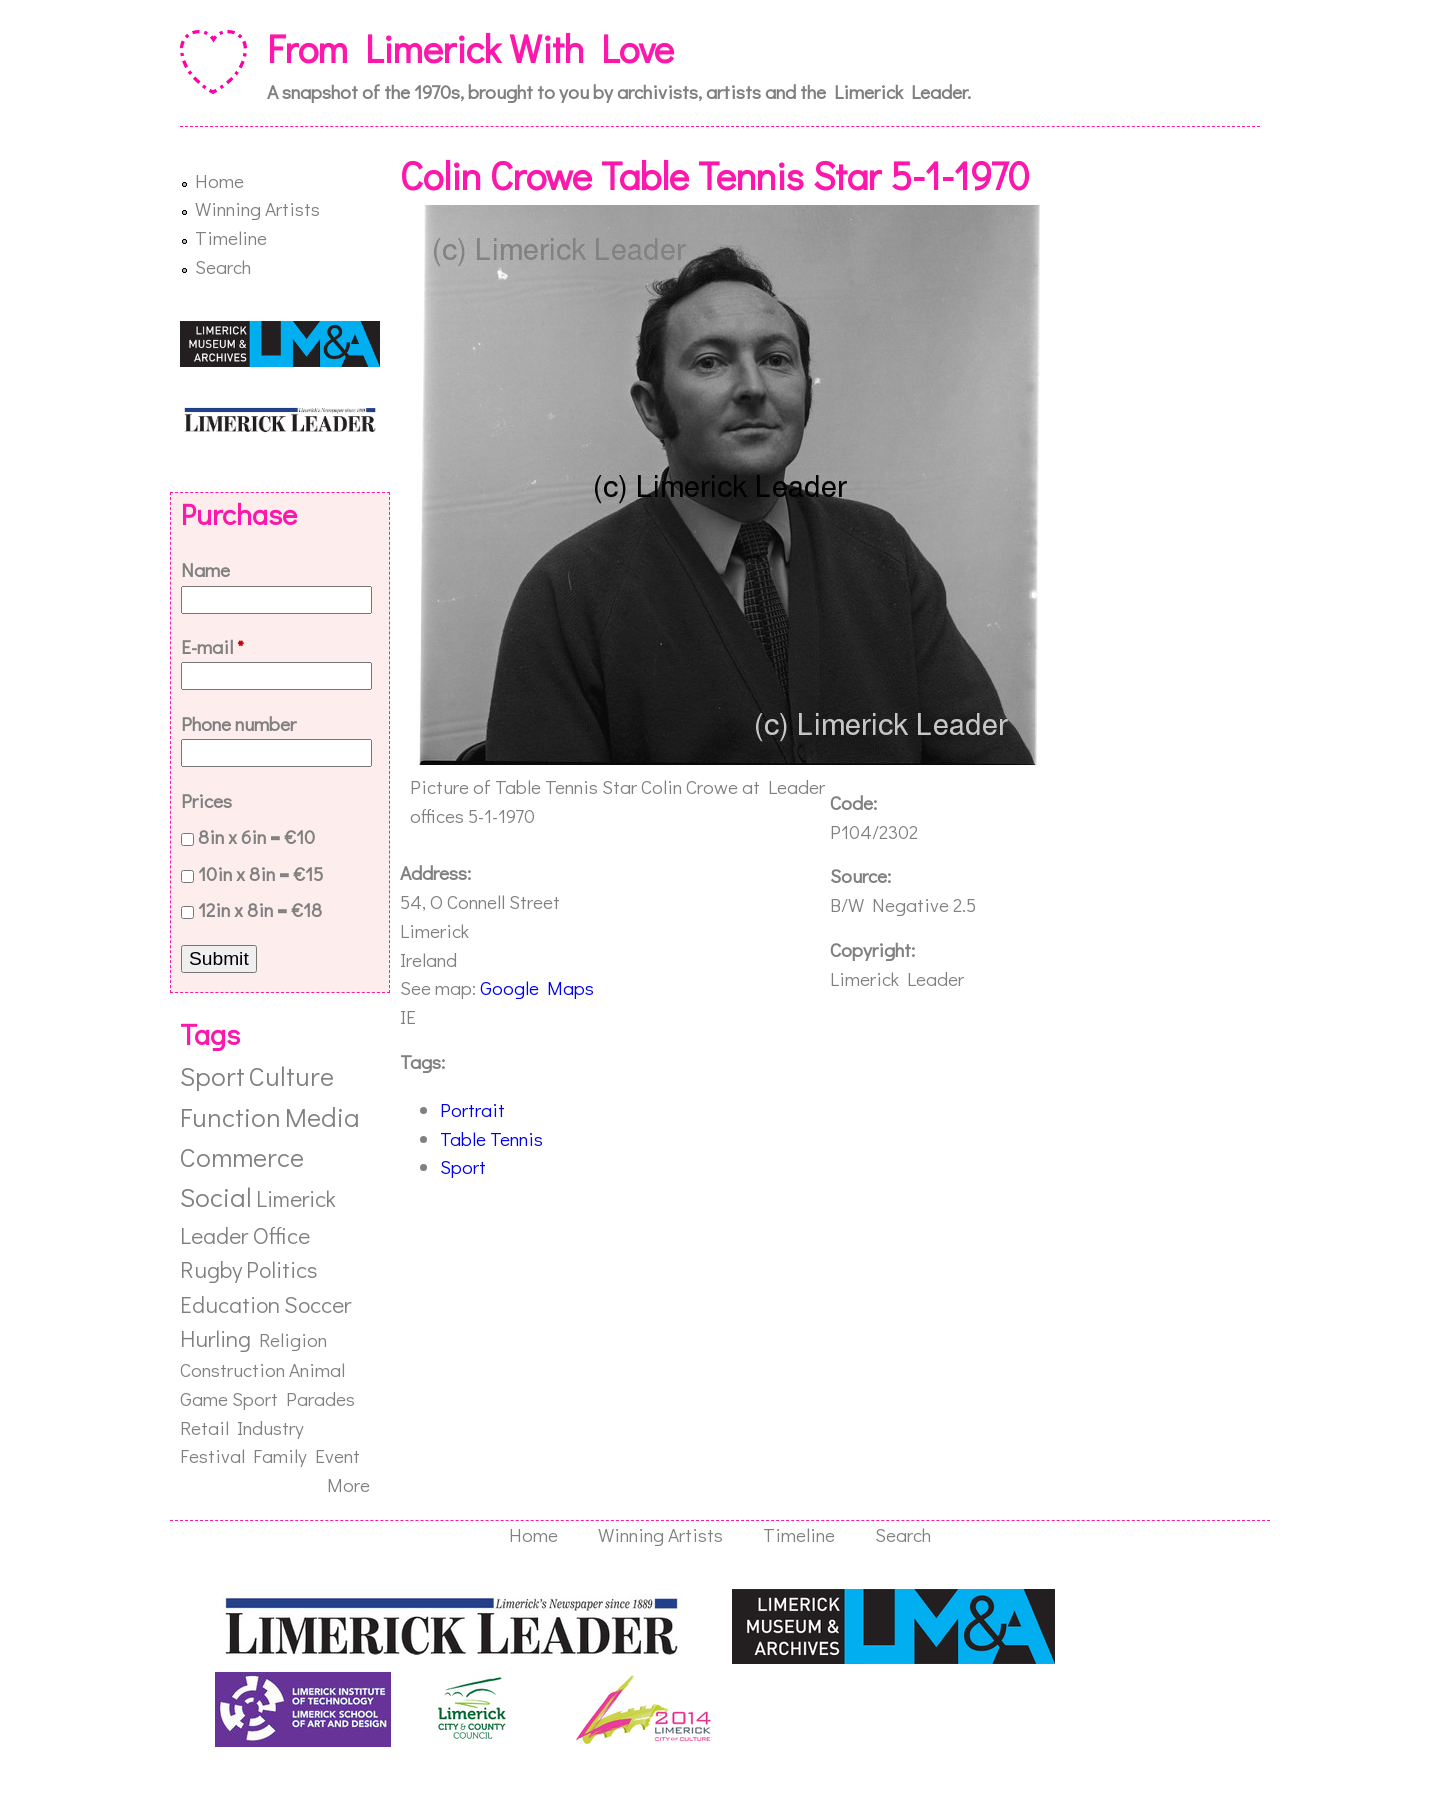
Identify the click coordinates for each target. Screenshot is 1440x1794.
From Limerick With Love (470, 48)
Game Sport (229, 1398)
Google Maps (537, 987)
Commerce (242, 1156)
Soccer (317, 1304)
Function (230, 1116)
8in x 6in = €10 (256, 836)
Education (230, 1304)
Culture (291, 1075)
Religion (293, 1339)
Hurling (215, 1338)
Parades (320, 1398)
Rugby (211, 1269)
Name (205, 569)
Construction (232, 1369)
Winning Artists (257, 208)
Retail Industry (242, 1427)
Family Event (306, 1455)
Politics (281, 1269)
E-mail (212, 646)
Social (216, 1196)
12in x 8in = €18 (260, 909)
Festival (212, 1455)
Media (322, 1116)
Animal (317, 1369)
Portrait (472, 1109)
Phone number (238, 723)
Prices (206, 800)
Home (219, 180)
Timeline (231, 237)
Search (223, 266)
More (348, 1484)
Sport (463, 1166)
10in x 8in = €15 (260, 873)
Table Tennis (491, 1138)
